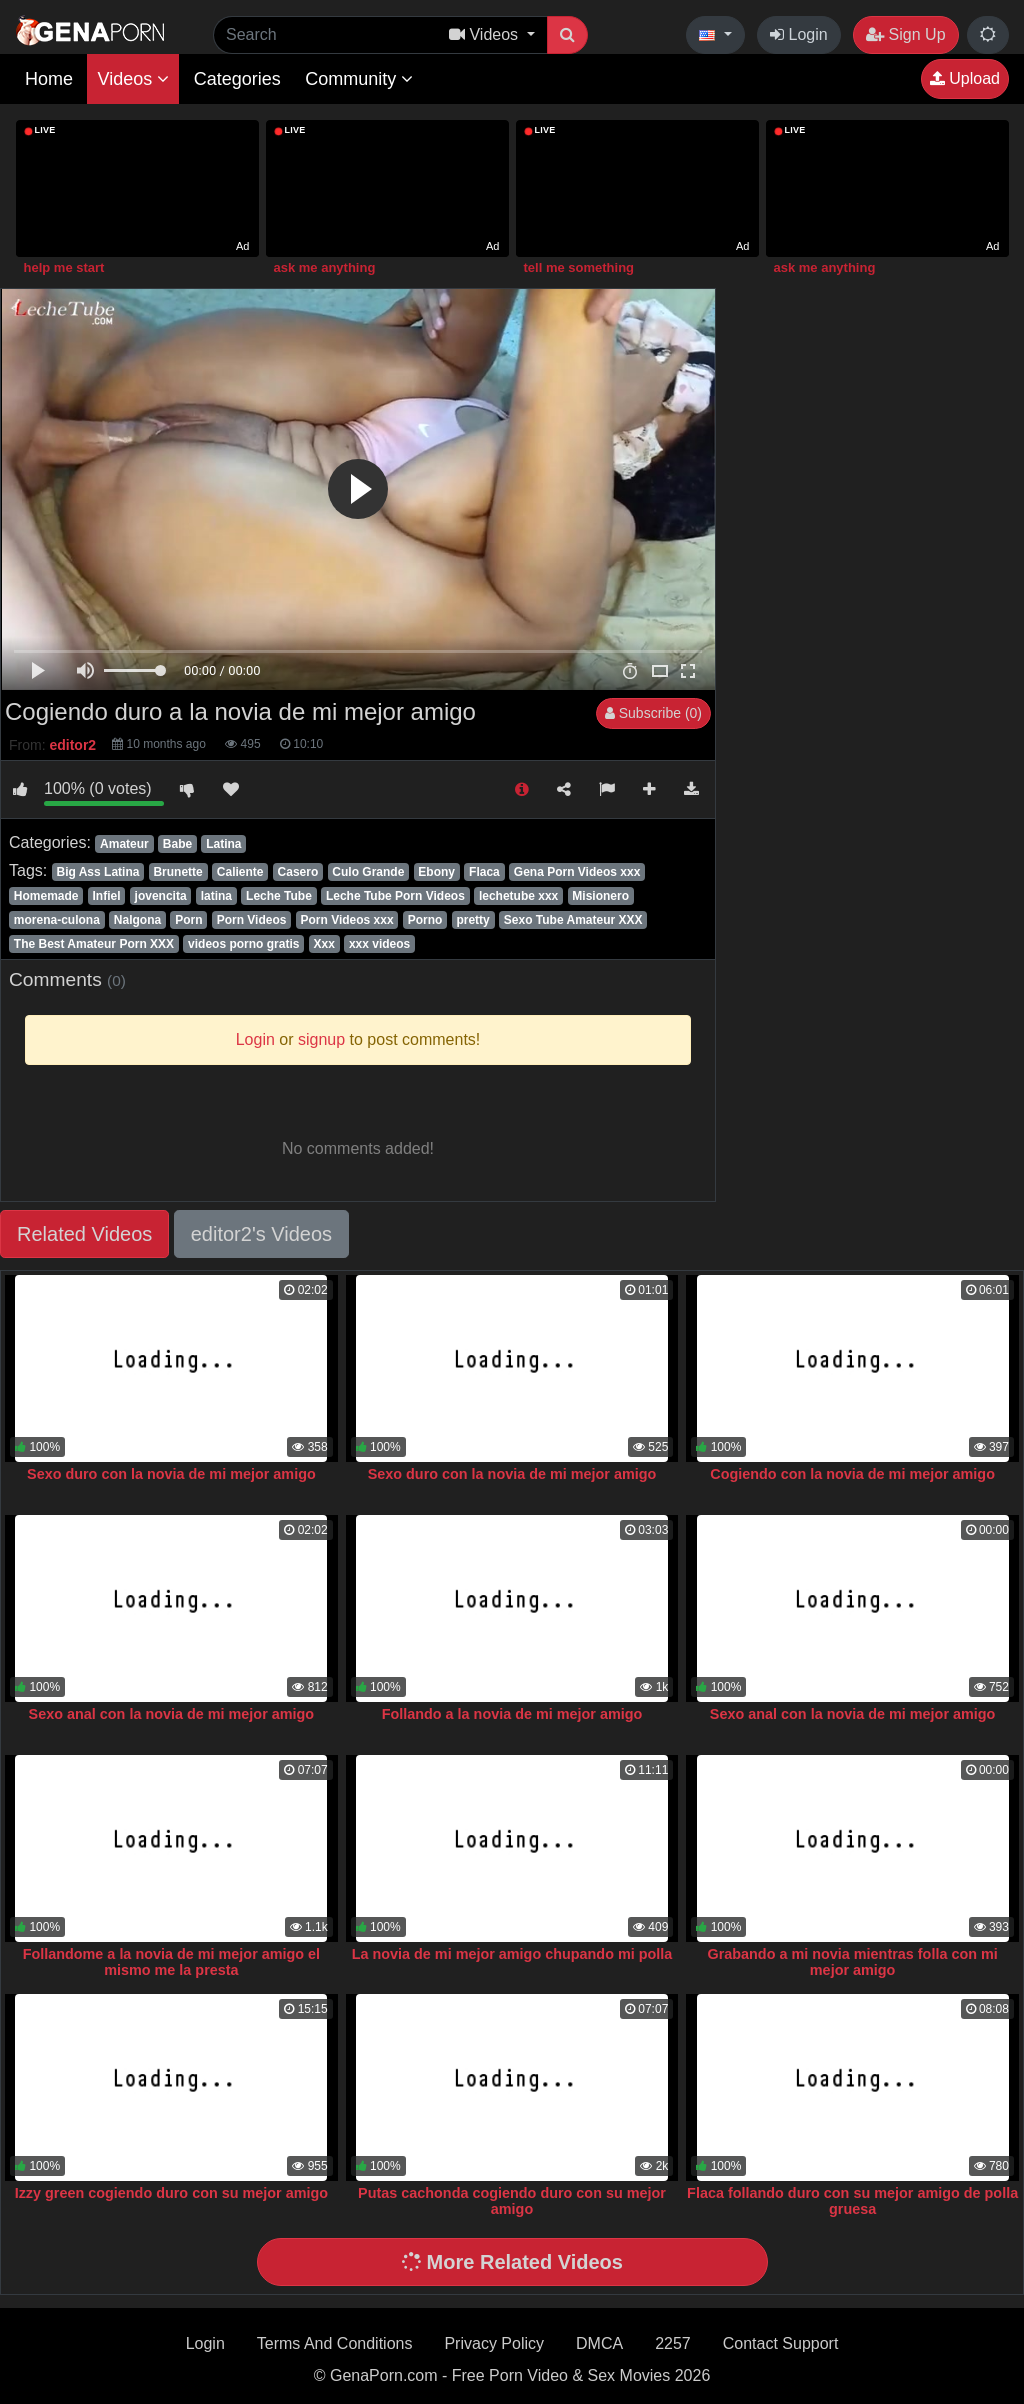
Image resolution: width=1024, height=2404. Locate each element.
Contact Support (781, 2343)
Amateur (124, 844)
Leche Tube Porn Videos (395, 896)
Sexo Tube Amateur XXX (573, 920)
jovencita (161, 896)
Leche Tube (279, 896)
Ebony (436, 872)
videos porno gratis (243, 944)
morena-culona (57, 920)
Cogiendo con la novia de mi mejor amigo (852, 1474)
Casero (298, 872)
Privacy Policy (494, 2343)
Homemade (46, 896)
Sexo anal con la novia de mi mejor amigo (172, 1714)
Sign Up (905, 34)
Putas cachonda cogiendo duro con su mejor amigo (512, 2201)
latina (216, 896)
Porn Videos (252, 920)
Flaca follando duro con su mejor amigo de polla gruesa (852, 2201)
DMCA (599, 2343)
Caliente (240, 872)
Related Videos (84, 1234)
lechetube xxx (518, 896)
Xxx (324, 944)
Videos (133, 79)
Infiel (107, 896)
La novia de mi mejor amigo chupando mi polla (512, 1954)
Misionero (600, 896)
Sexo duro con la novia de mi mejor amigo (171, 1474)
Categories (237, 79)
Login (799, 34)
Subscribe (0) (653, 713)
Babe (177, 844)
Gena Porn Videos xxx (577, 872)
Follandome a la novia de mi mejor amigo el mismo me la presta (171, 1962)
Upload (965, 78)
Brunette (177, 872)
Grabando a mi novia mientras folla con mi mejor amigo (852, 1962)
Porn (188, 920)
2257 (673, 2343)
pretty (472, 920)
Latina (223, 844)
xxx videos (379, 944)
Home (49, 79)
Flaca (484, 872)
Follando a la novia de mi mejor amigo (512, 1714)
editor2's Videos (261, 1234)
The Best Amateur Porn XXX (94, 944)
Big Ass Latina (97, 872)
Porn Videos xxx (346, 920)
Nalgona (137, 920)
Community (359, 79)
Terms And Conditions (335, 2343)
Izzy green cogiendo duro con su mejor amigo (171, 2193)
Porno (425, 920)
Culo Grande (368, 872)
